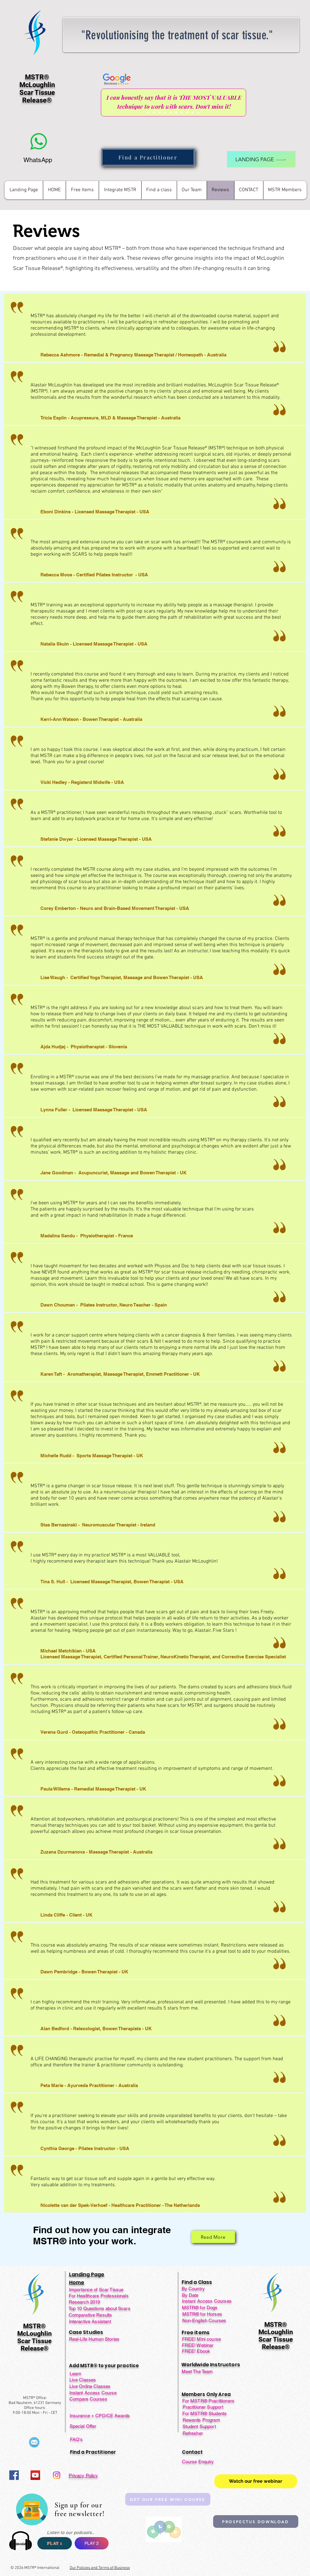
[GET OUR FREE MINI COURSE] (167, 2499)
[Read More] (213, 2237)
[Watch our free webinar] (255, 2481)
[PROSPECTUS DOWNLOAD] (255, 2521)
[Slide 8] (187, 112)
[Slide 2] (154, 112)
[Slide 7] (182, 112)
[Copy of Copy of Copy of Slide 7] (198, 112)
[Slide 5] (171, 112)
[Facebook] (14, 2475)
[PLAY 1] (54, 2543)
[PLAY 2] (92, 2543)
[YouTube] (35, 2475)
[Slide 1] (148, 112)
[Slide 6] (176, 112)
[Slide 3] (159, 112)
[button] (82, 190)
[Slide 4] (165, 112)
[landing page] (261, 159)
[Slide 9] (193, 112)
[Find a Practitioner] (148, 157)
